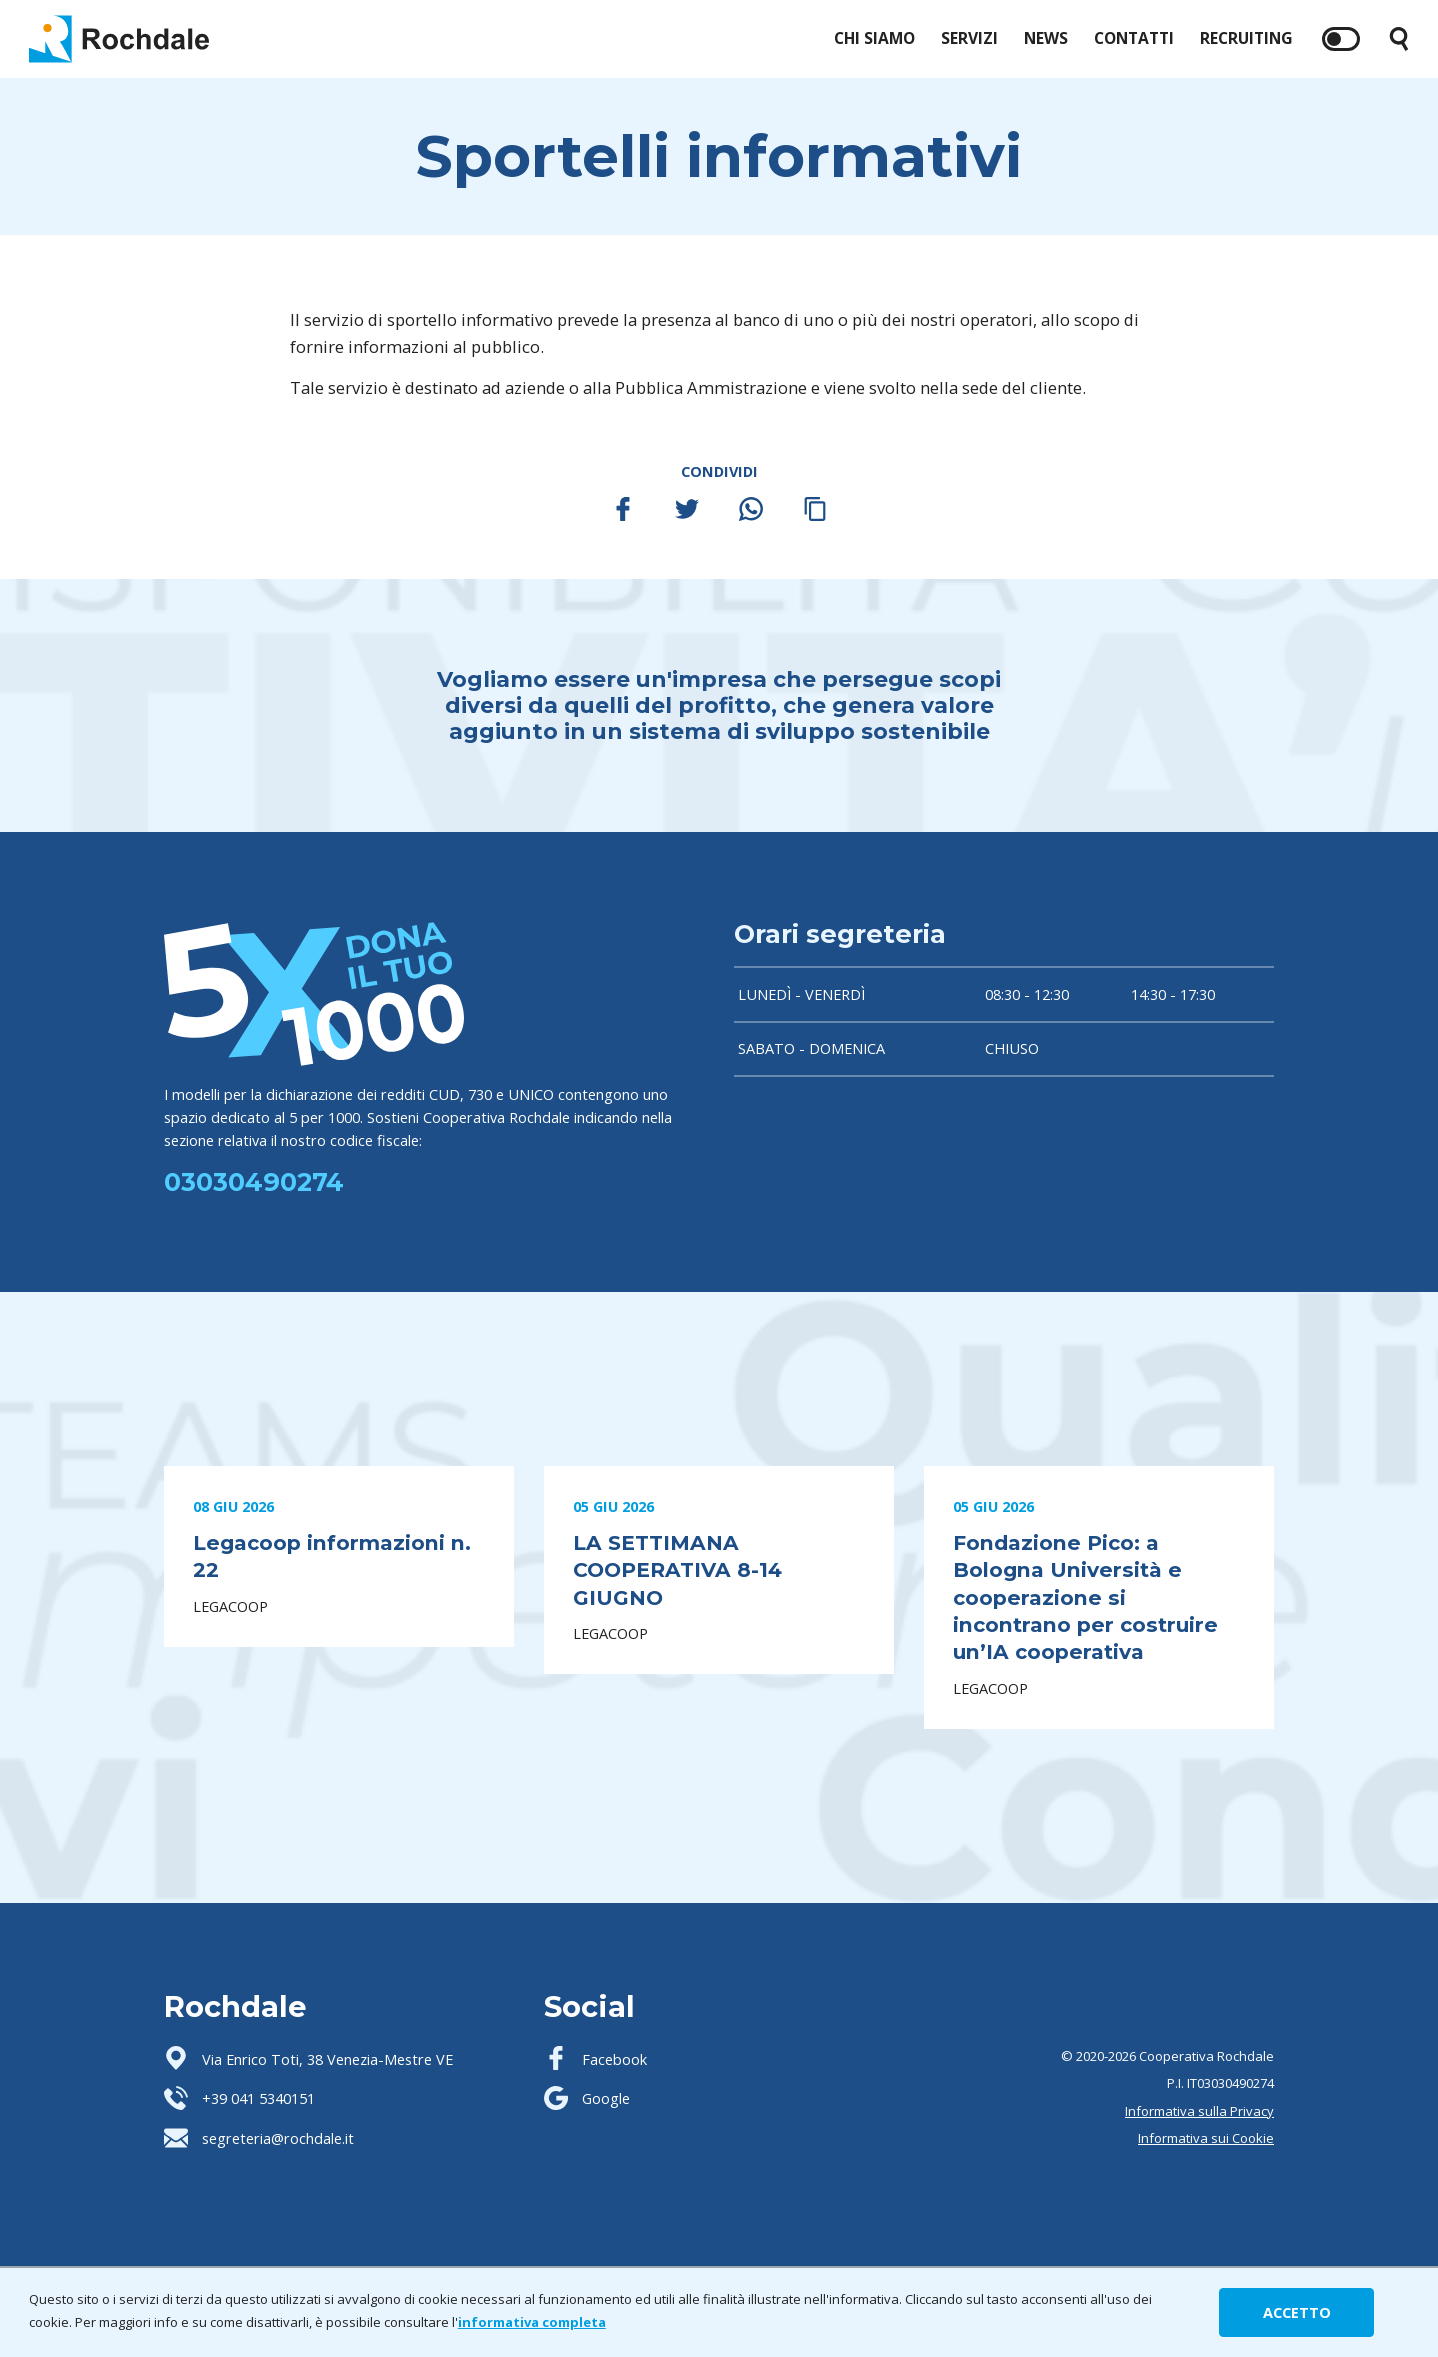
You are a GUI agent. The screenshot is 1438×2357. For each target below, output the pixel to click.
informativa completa (532, 2322)
